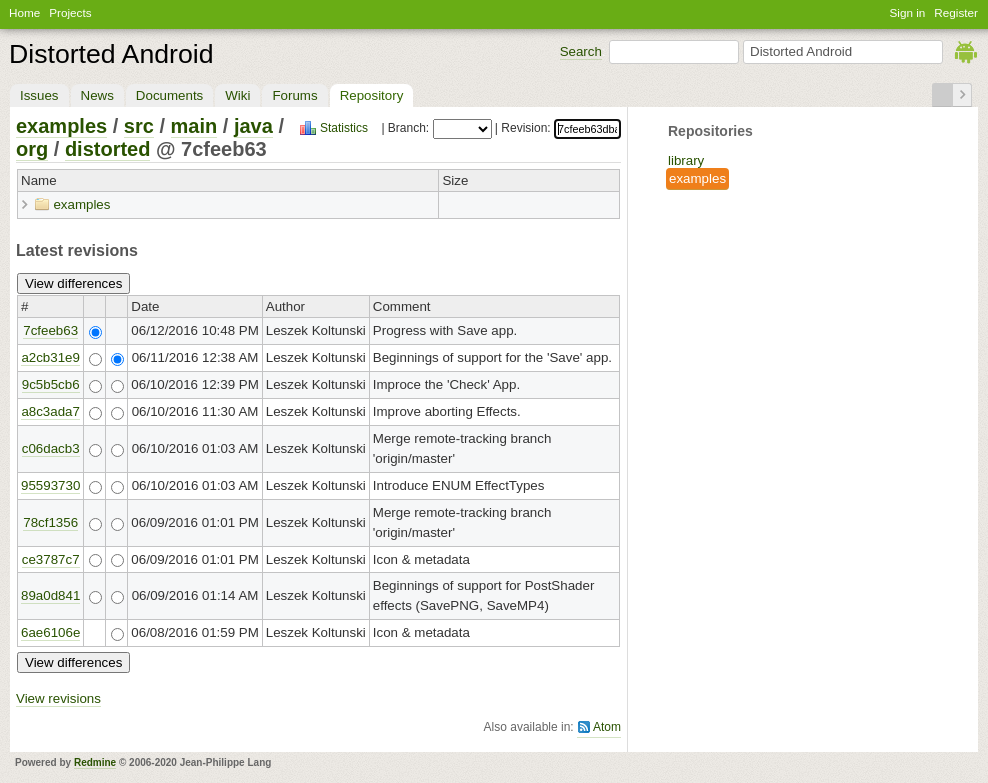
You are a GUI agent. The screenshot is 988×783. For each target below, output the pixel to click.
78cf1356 (50, 522)
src (139, 126)
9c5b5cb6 (51, 384)
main (194, 126)
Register (956, 12)
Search (581, 51)
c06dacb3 (51, 448)
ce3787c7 (51, 559)
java (253, 126)
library (686, 160)
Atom (607, 727)
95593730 (50, 485)
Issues (39, 95)
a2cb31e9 (50, 357)
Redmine (95, 762)
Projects (70, 12)
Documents (169, 95)
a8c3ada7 (50, 411)
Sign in (908, 12)
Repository (372, 95)
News (97, 95)
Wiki (237, 95)
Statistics (344, 128)
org (32, 149)
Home (24, 12)
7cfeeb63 (50, 330)
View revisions (58, 698)
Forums (294, 95)
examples (697, 178)
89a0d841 (50, 595)
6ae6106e (50, 632)
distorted (108, 149)
